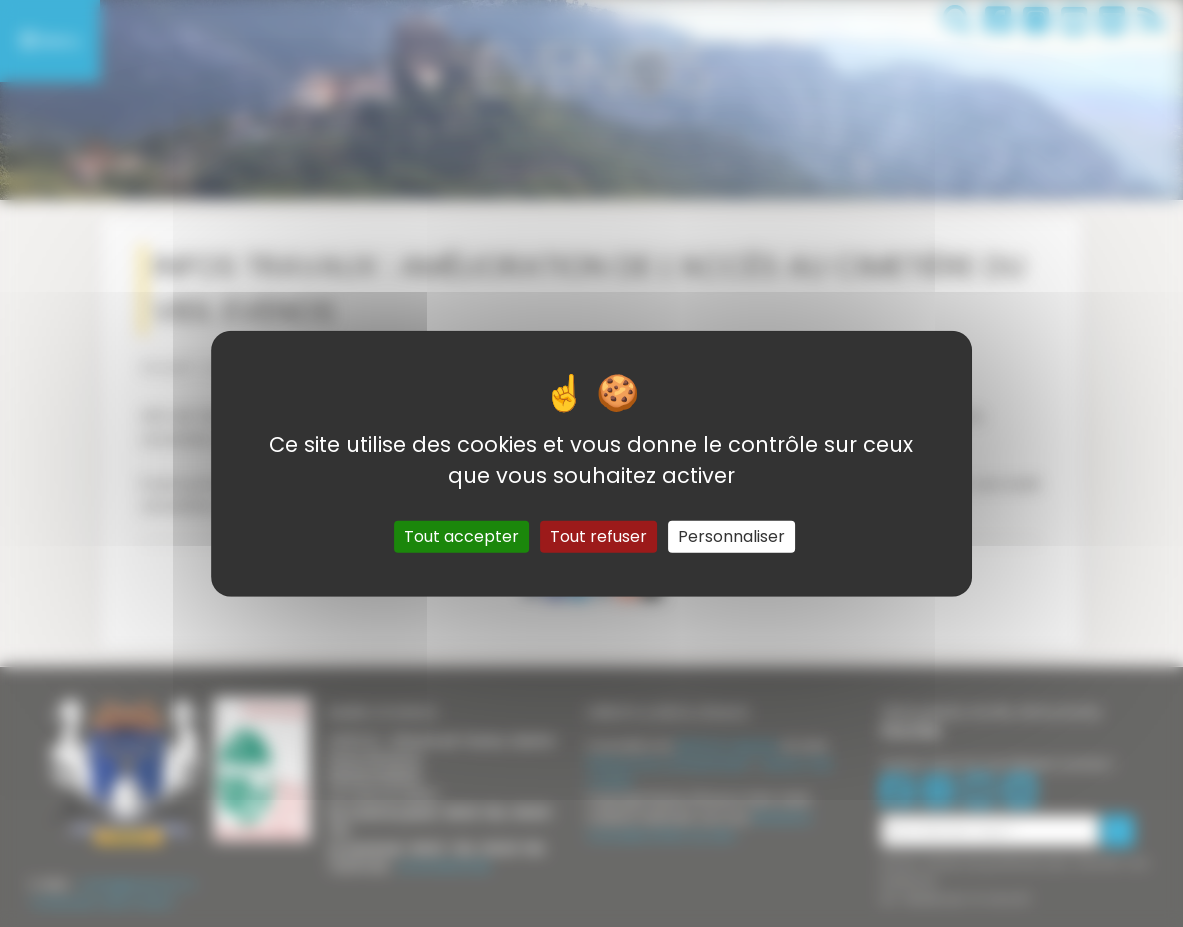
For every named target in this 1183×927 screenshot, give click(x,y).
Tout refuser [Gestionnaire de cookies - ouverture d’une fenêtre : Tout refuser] (598, 536)
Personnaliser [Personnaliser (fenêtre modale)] (731, 536)
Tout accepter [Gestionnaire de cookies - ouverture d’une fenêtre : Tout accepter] (461, 536)
